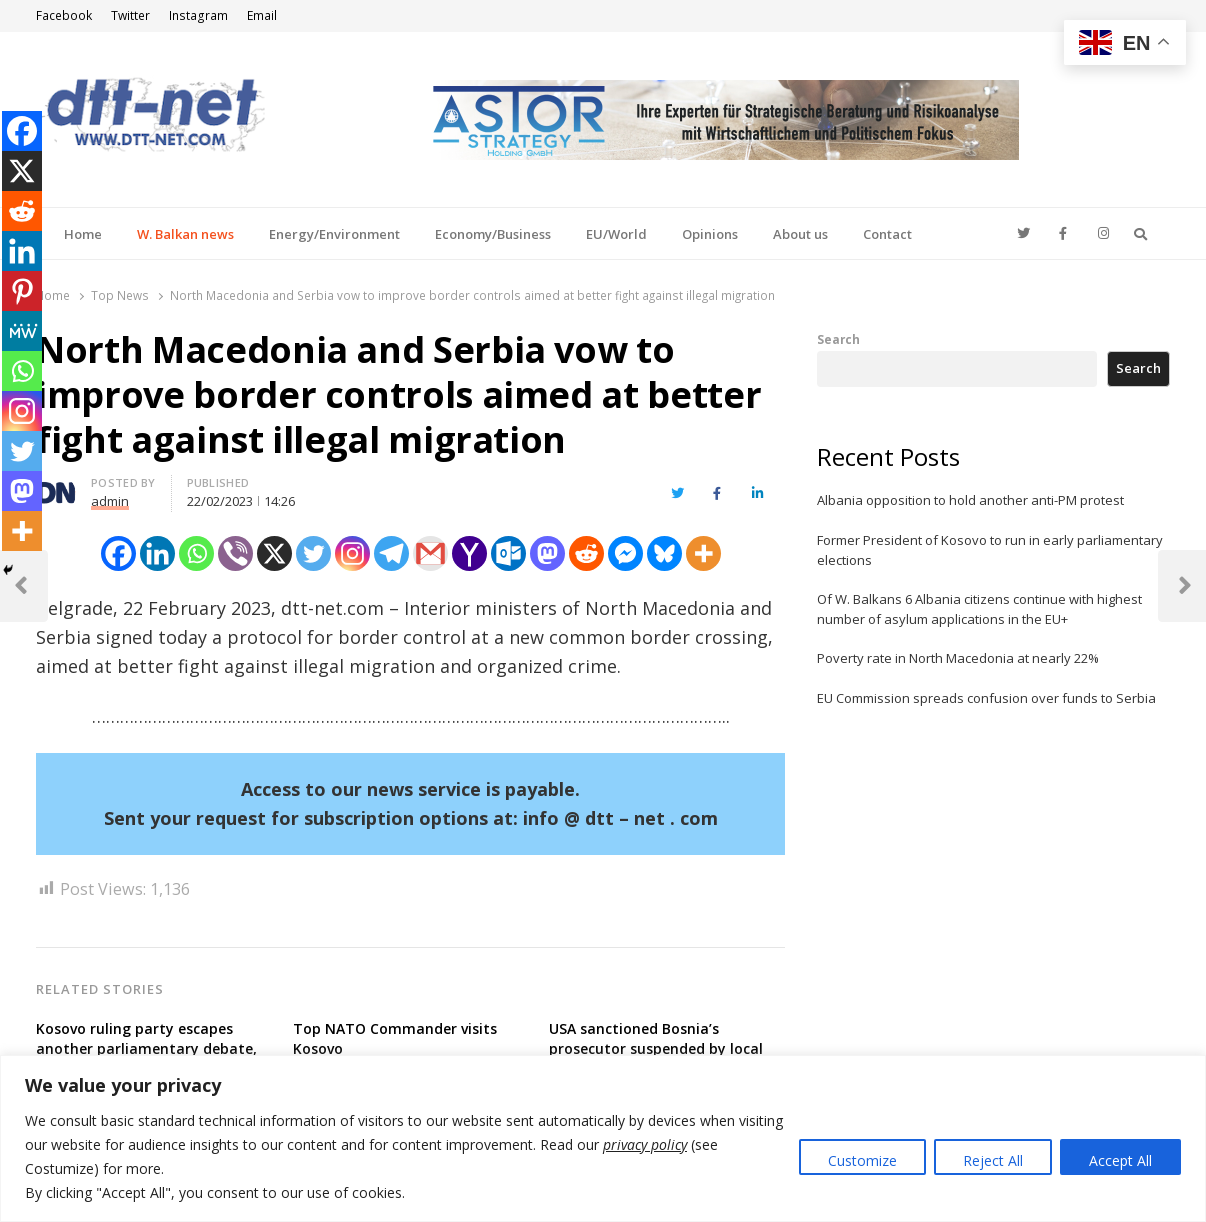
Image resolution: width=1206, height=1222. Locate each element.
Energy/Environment (334, 234)
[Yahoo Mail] (469, 553)
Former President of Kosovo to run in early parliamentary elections (990, 550)
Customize (862, 1160)
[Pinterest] (22, 291)
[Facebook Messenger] (625, 553)
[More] (703, 553)
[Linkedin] (157, 553)
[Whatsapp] (196, 553)
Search (838, 339)
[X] (274, 553)
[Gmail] (430, 553)
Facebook (64, 15)
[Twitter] (313, 553)
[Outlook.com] (508, 553)
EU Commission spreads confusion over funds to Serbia (986, 698)
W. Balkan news (185, 234)
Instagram (198, 15)
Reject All (993, 1160)
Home (83, 234)
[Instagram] (352, 553)
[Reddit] (586, 553)
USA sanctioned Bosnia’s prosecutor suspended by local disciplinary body (656, 1048)
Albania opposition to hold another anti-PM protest (970, 500)
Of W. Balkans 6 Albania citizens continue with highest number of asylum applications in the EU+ (979, 609)
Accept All (1120, 1160)
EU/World (616, 234)
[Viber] (235, 553)
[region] (603, 1138)
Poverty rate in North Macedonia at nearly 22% (958, 658)
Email (262, 15)
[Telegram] (391, 553)
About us (800, 234)
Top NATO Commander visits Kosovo (395, 1038)
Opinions (710, 234)
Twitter (130, 15)
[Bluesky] (664, 553)
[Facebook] (118, 553)
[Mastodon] (547, 553)
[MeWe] (22, 331)
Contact (887, 234)
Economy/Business (493, 234)
